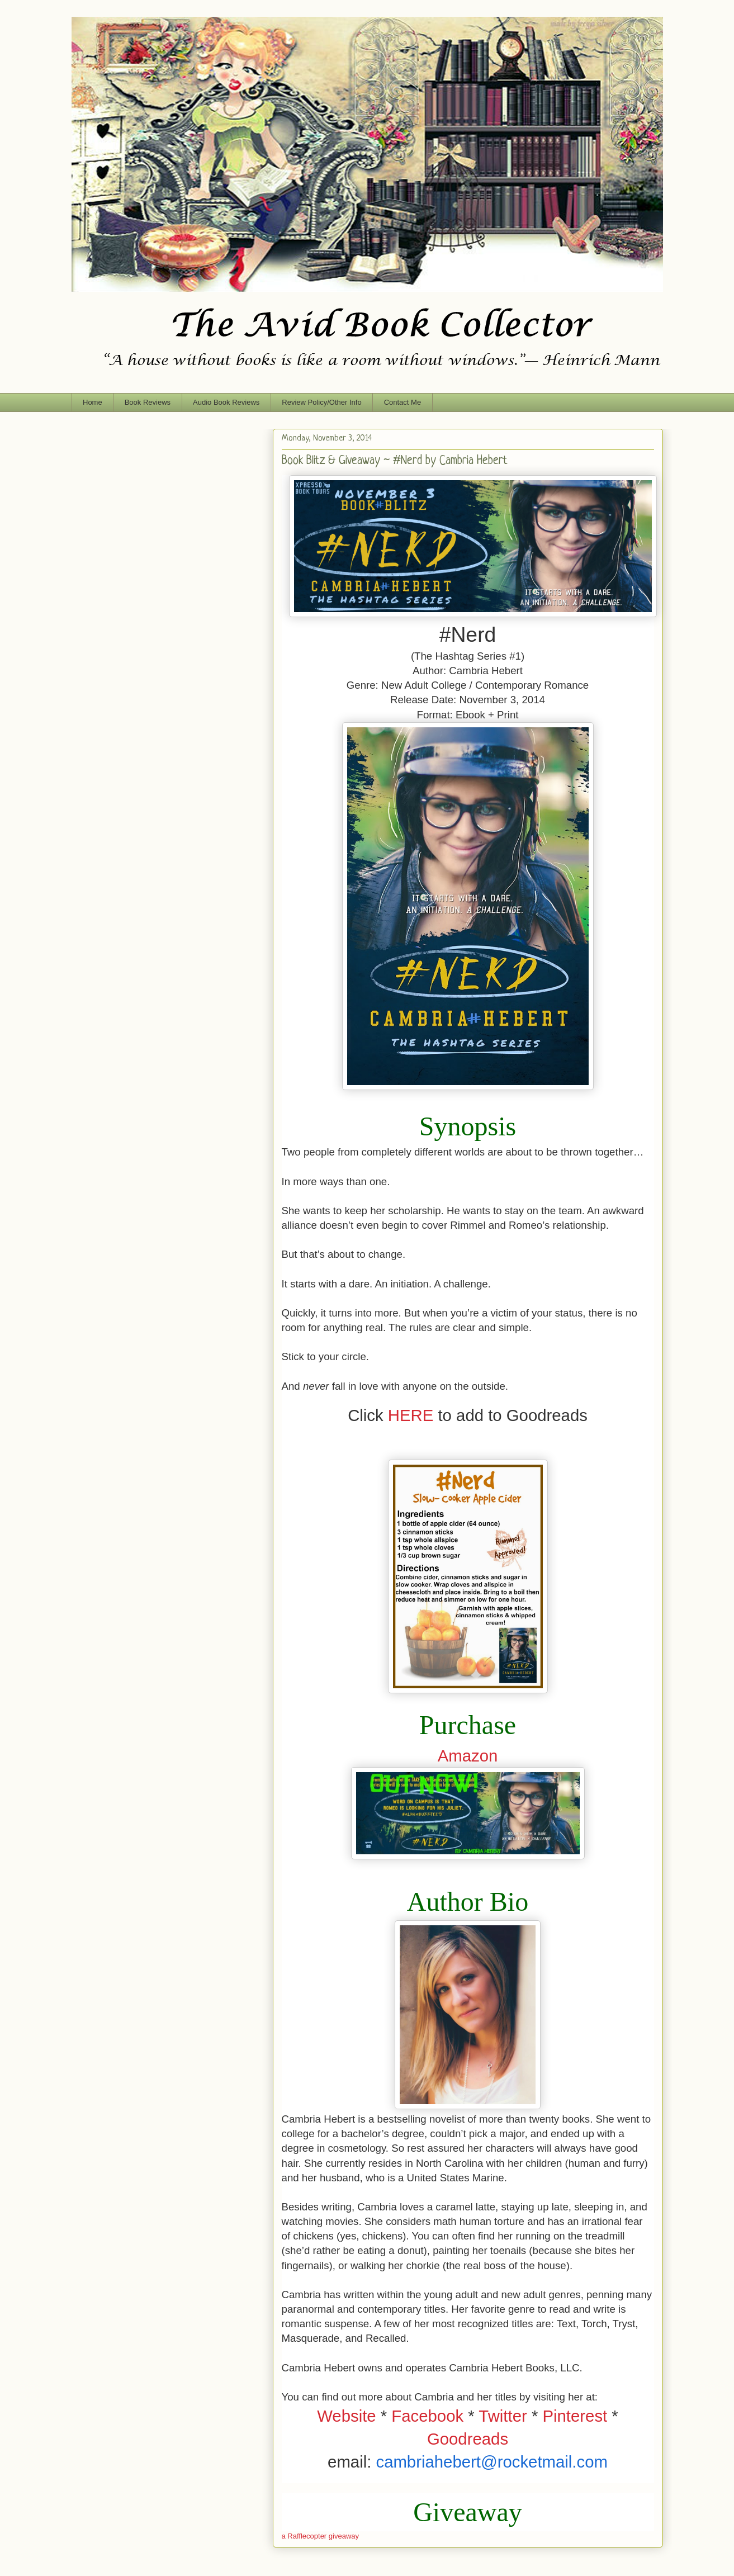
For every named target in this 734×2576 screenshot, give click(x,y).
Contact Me (402, 402)
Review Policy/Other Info (321, 402)
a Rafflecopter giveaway (320, 2536)
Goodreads (467, 2439)
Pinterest (574, 2416)
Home (92, 402)
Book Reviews (148, 402)
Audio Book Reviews (226, 402)
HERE (410, 1415)
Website (346, 2416)
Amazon (468, 1755)
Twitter (503, 2416)
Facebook (427, 2416)
